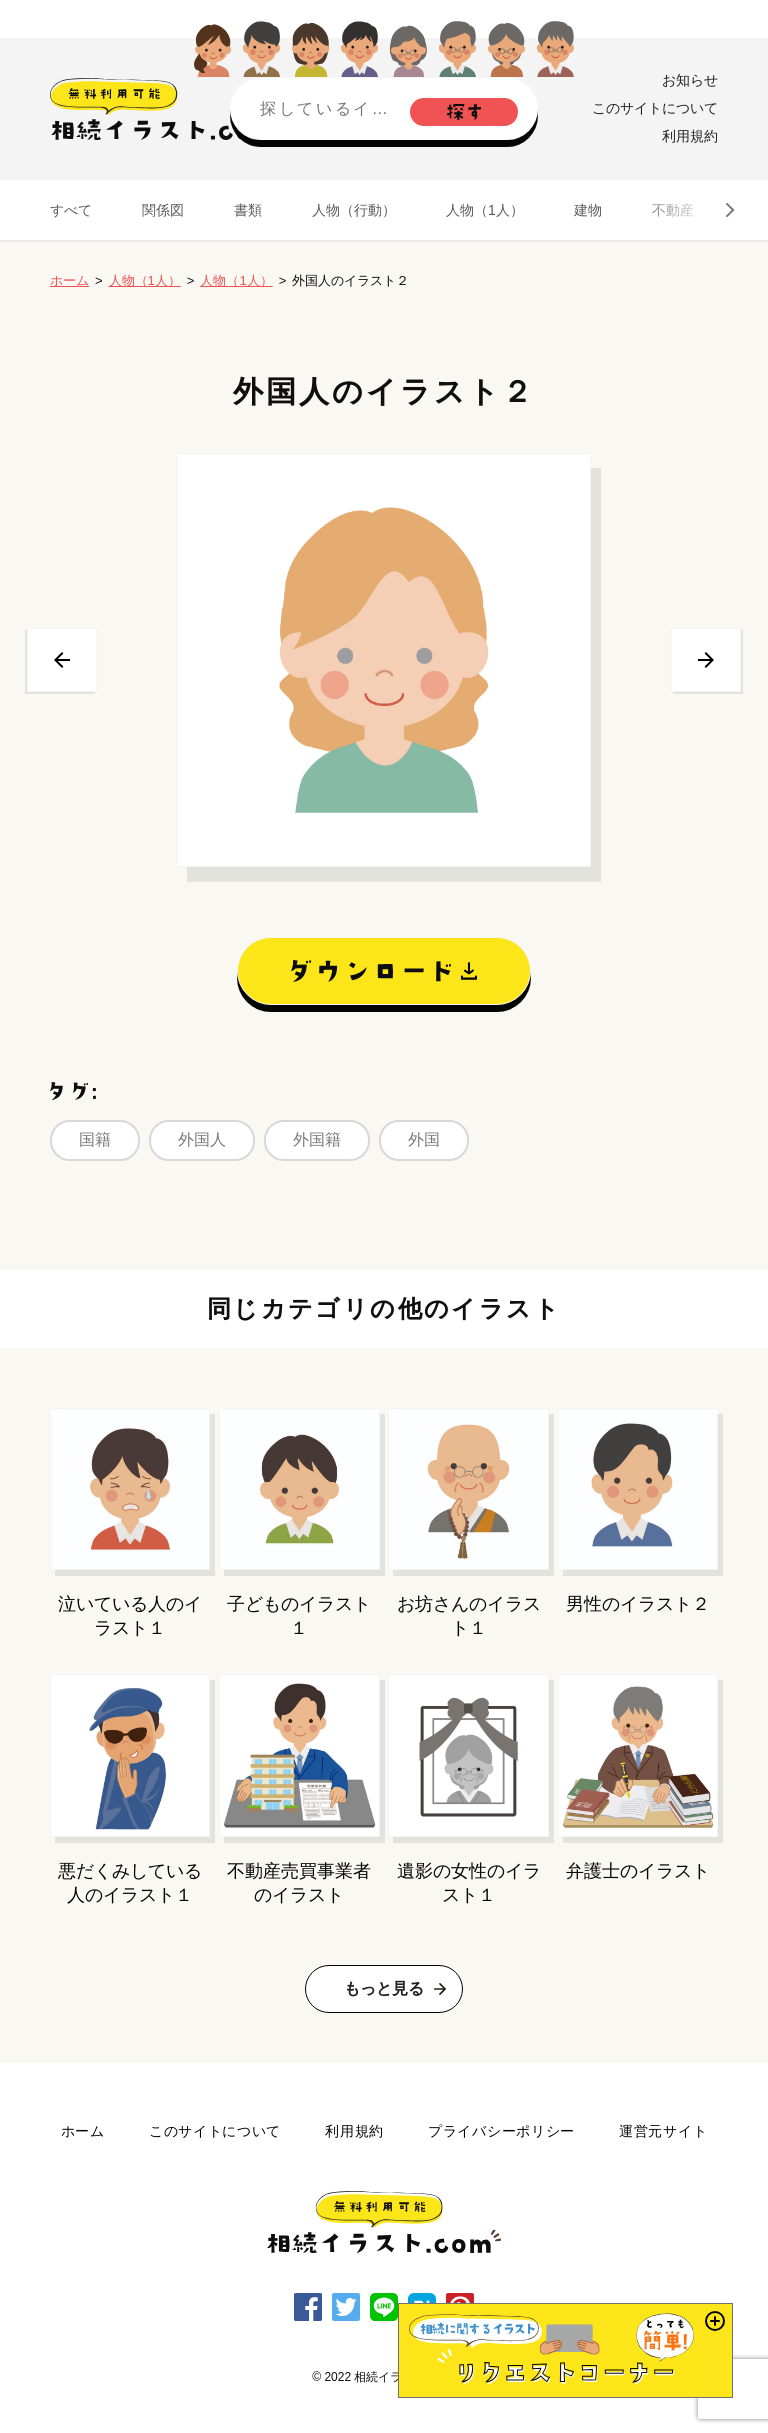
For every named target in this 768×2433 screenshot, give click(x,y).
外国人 (202, 1139)
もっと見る (384, 1988)
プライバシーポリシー (501, 2131)
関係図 (163, 210)
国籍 (95, 1139)
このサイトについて (655, 108)
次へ (706, 660)
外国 (424, 1139)
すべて (71, 210)
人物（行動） (354, 210)
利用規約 (690, 136)
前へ (62, 660)
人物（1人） (485, 210)
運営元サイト (663, 2131)
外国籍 (317, 1139)
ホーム (69, 280)
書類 (248, 210)
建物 (588, 210)
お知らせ (690, 80)
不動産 (673, 210)
